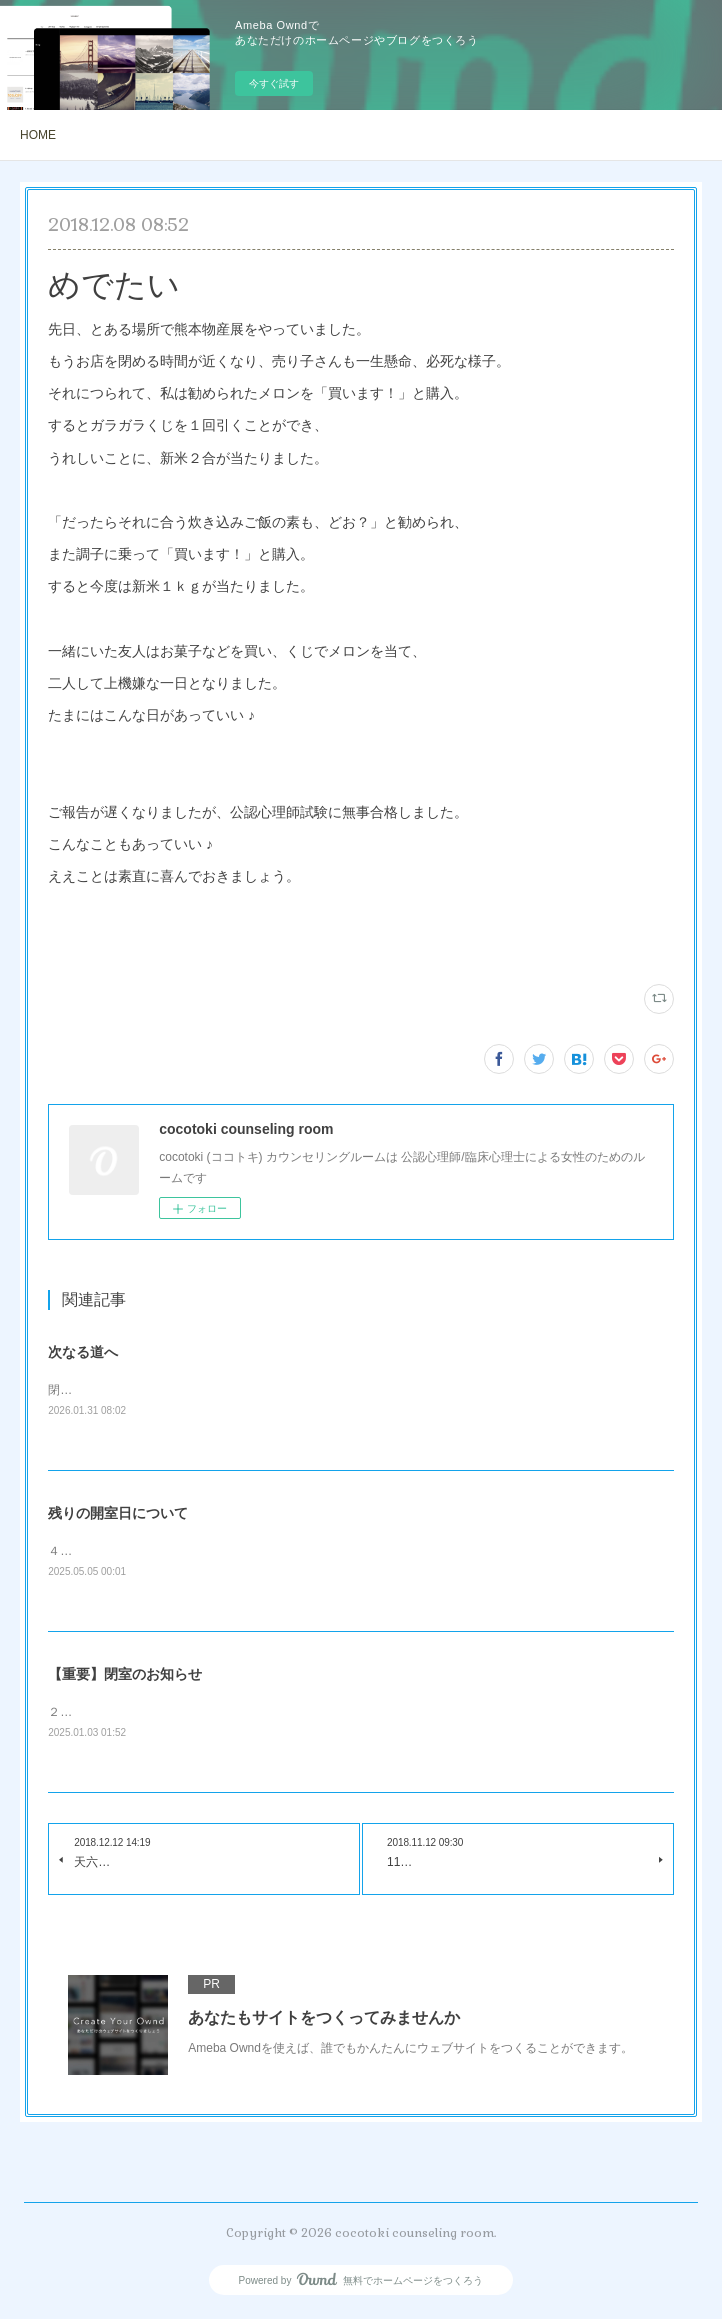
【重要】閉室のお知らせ (125, 1677)
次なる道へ (83, 1352)
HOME (38, 135)
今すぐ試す (274, 83)
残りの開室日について (118, 1514)
